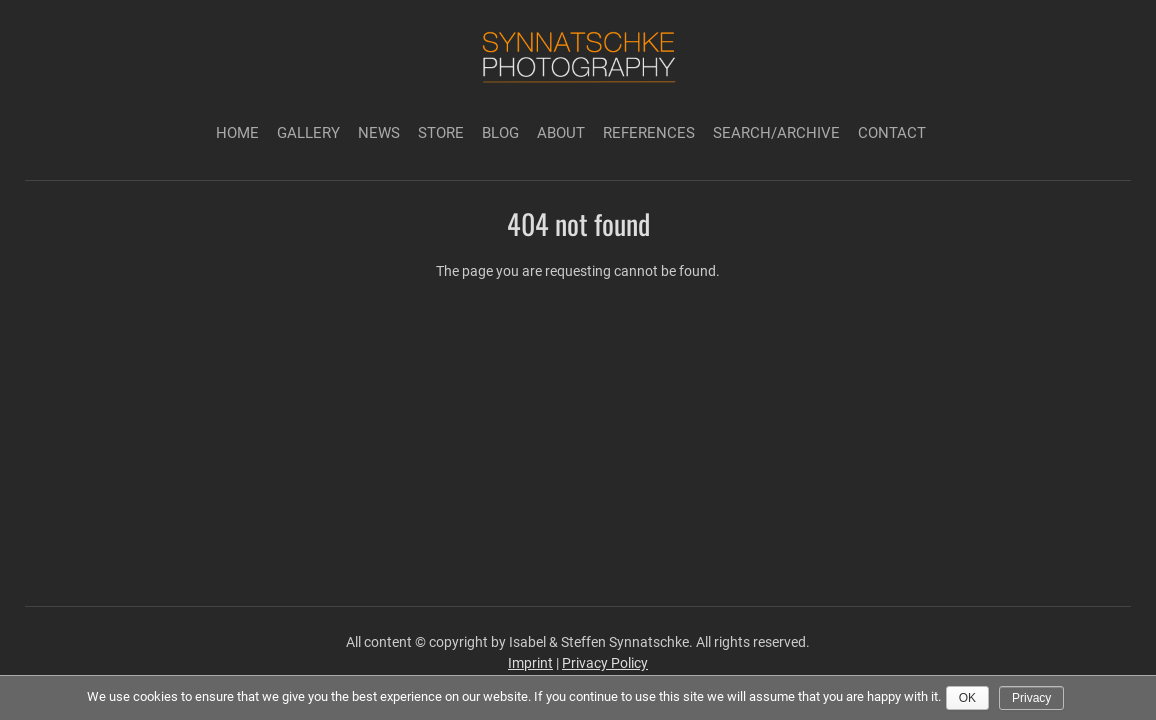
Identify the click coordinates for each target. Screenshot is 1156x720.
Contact (892, 133)
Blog (500, 133)
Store (441, 133)
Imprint (530, 663)
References (649, 133)
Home (237, 133)
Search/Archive (776, 133)
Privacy (1031, 698)
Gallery (308, 133)
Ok (967, 698)
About (561, 133)
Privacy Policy (605, 663)
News (379, 133)
